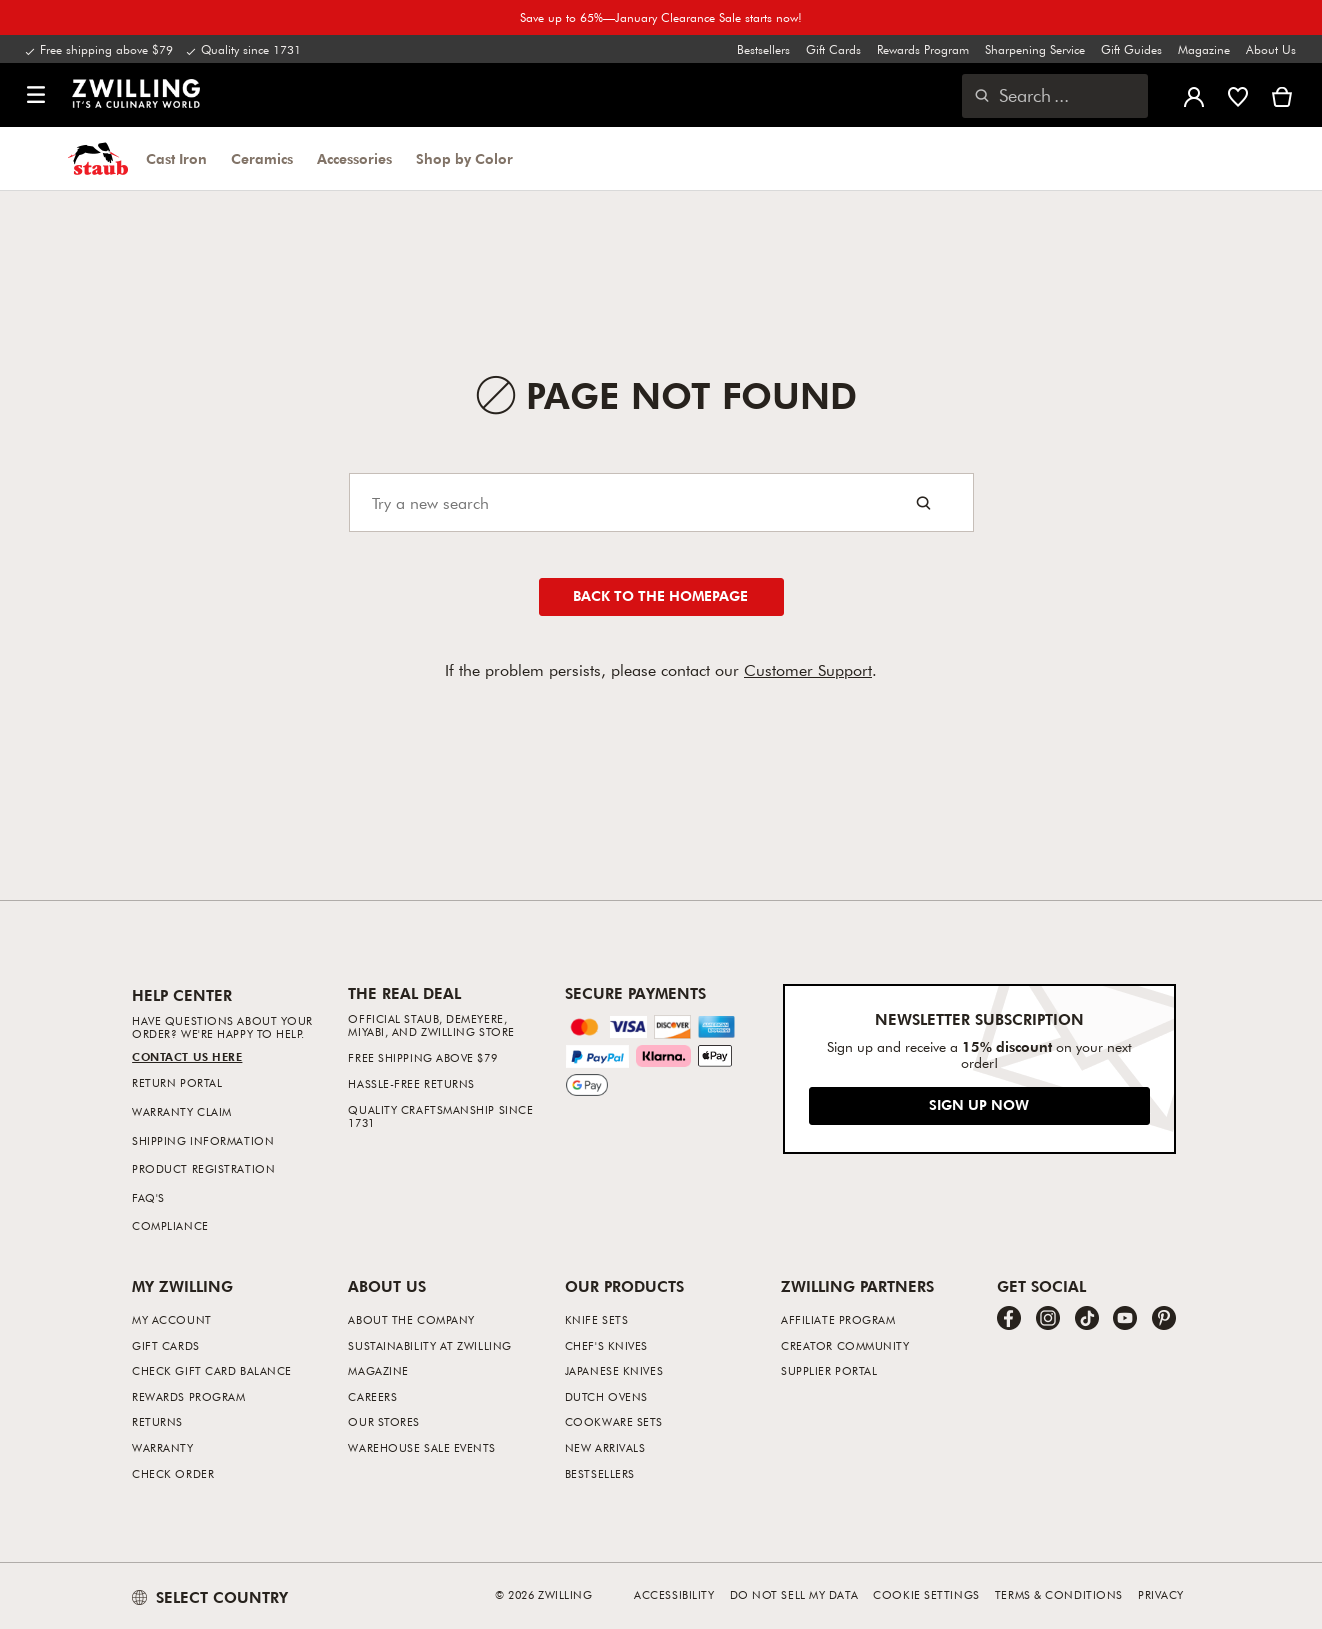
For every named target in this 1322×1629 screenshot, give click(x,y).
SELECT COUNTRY (210, 1597)
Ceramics (262, 159)
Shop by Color (464, 159)
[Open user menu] (1194, 95)
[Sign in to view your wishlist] (1238, 95)
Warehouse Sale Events (422, 1447)
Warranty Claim (182, 1111)
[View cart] (1282, 95)
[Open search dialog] (1055, 96)
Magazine (1204, 49)
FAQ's (148, 1197)
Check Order (173, 1473)
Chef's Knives (606, 1345)
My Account (172, 1319)
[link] (136, 93)
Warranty (162, 1447)
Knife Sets (597, 1319)
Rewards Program (923, 49)
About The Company (411, 1319)
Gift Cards (833, 49)
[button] (36, 95)
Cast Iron (176, 159)
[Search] (661, 502)
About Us (1271, 49)
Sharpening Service (1035, 49)
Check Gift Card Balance (212, 1370)
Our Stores (384, 1421)
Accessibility (674, 1594)
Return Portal (177, 1082)
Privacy (1161, 1594)
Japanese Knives (614, 1370)
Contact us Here (187, 1056)
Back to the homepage (660, 595)
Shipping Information (203, 1140)
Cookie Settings (926, 1594)
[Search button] (923, 502)
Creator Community (845, 1345)
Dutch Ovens (606, 1396)
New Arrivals (605, 1447)
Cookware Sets (614, 1421)
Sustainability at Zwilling (429, 1345)
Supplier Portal (829, 1370)
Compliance (170, 1225)
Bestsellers (763, 49)
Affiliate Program (838, 1319)
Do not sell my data (794, 1594)
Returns (157, 1421)
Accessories (354, 159)
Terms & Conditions (1059, 1594)
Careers (372, 1396)
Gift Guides (1131, 49)
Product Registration (203, 1168)
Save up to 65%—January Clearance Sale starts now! (661, 17)
